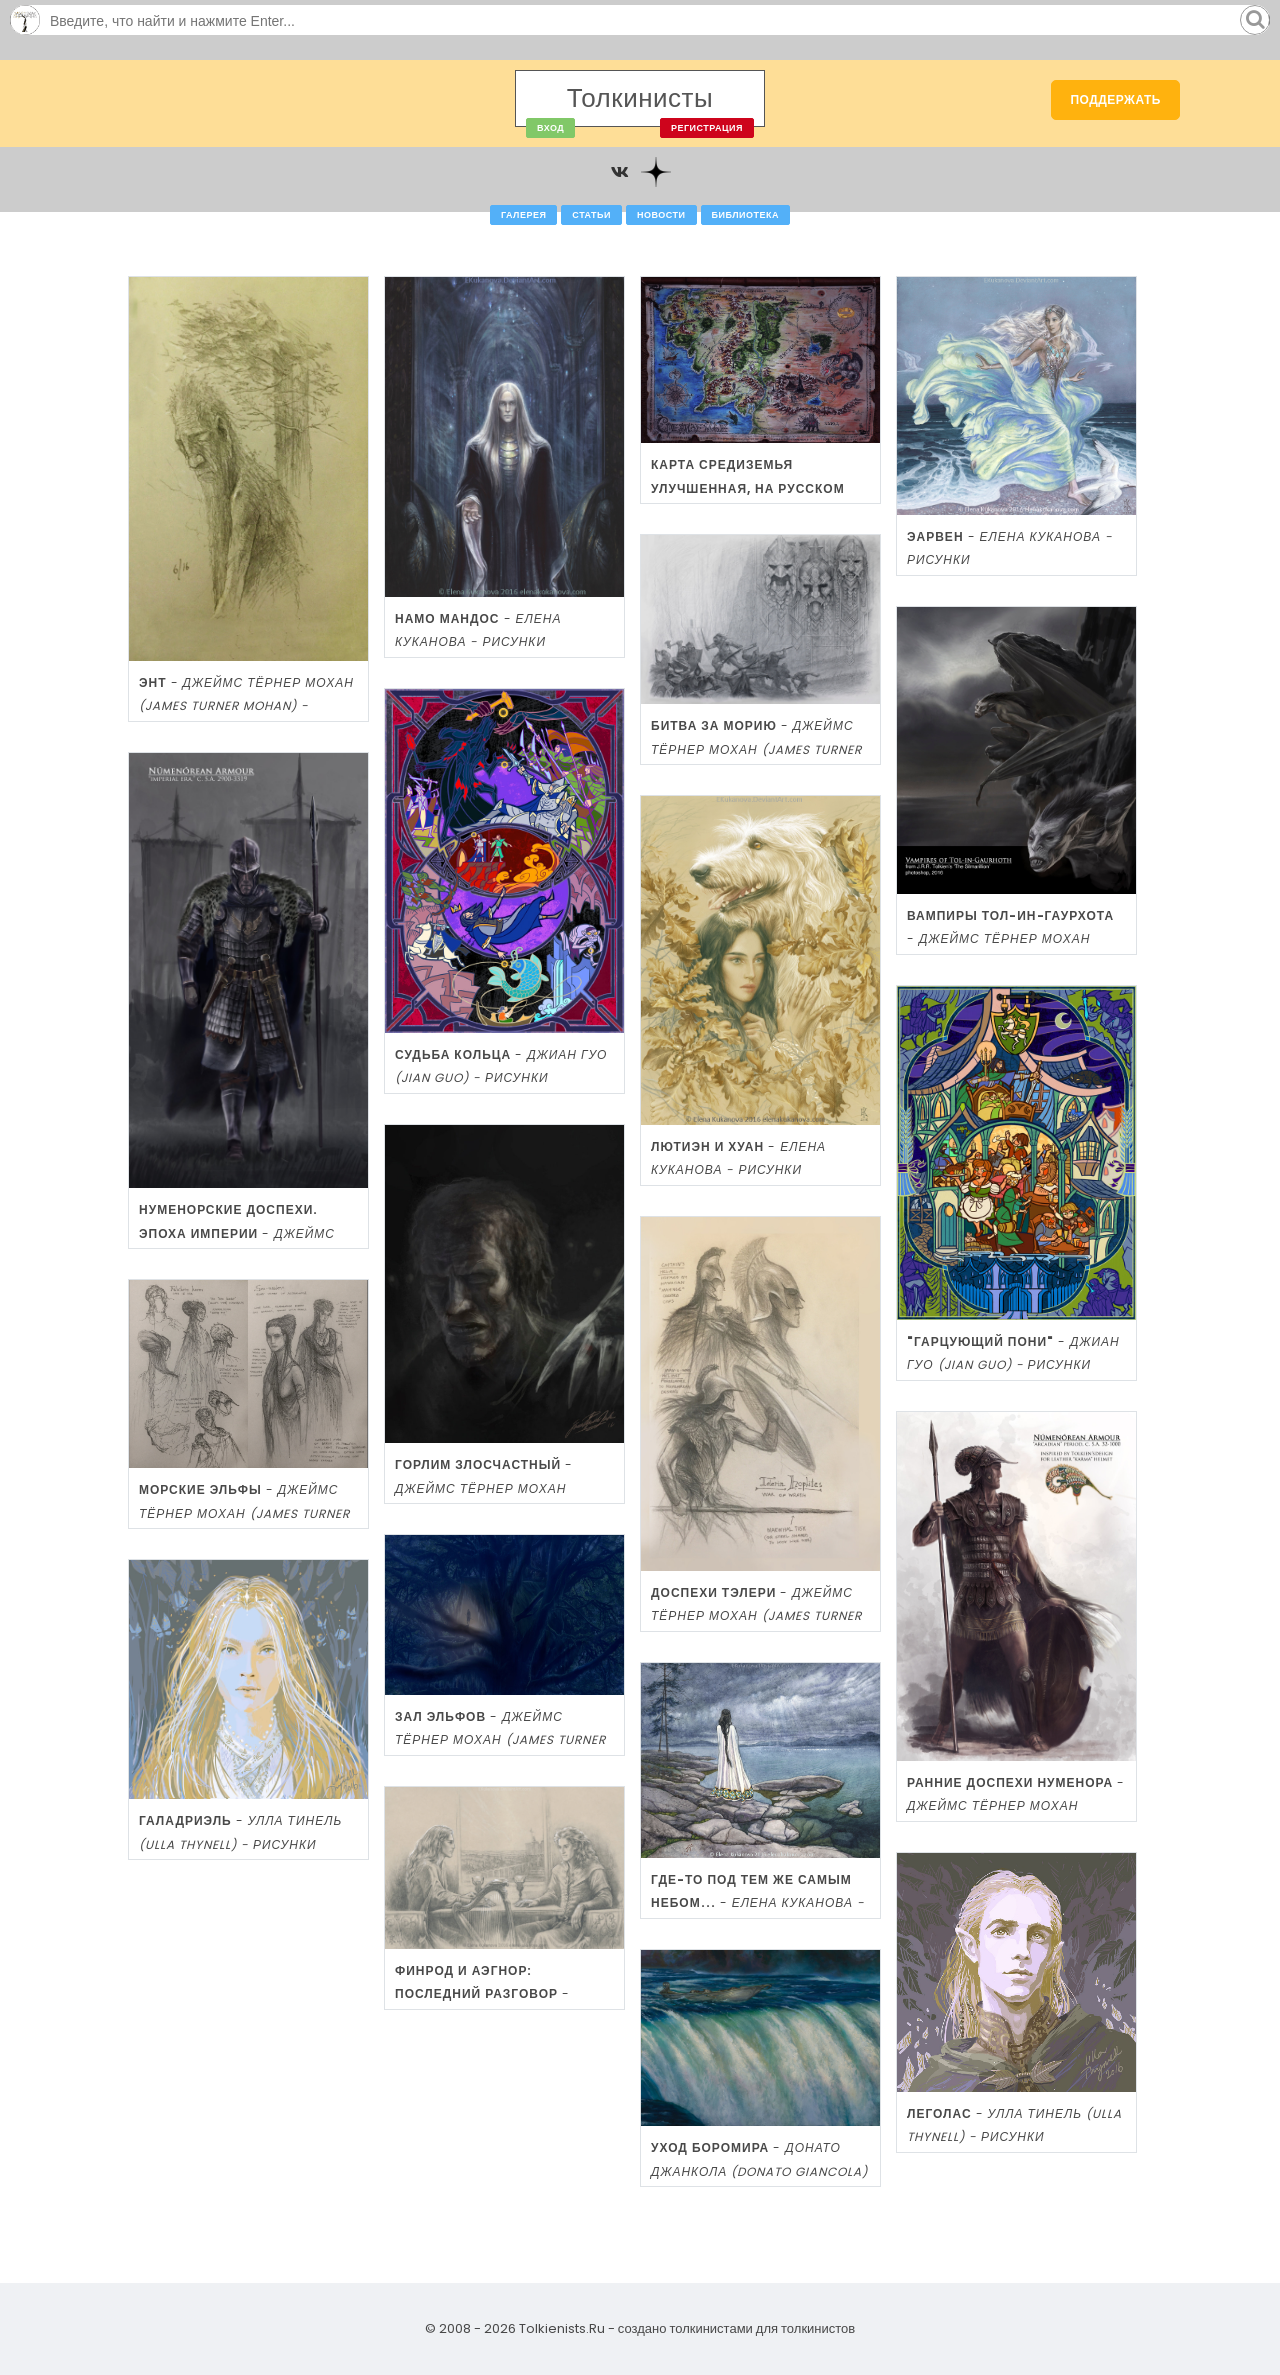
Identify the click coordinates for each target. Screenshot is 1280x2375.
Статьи (591, 215)
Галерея (523, 215)
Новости (661, 215)
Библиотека (745, 215)
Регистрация (707, 128)
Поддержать (1115, 99)
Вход (550, 128)
